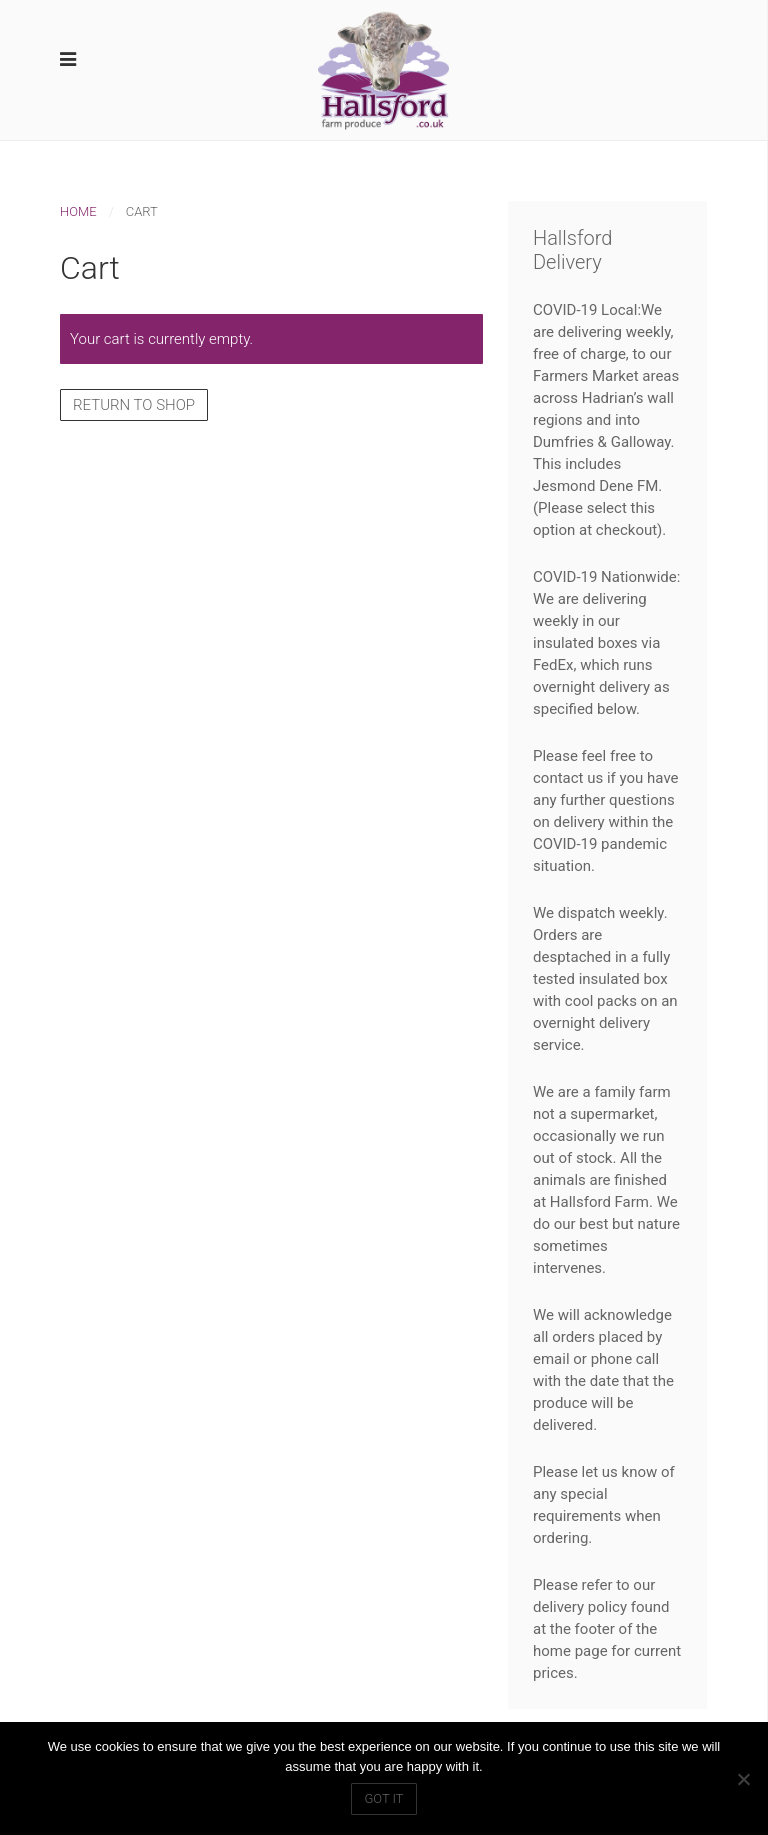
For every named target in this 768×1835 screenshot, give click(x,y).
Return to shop (134, 405)
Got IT (383, 1798)
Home (78, 211)
